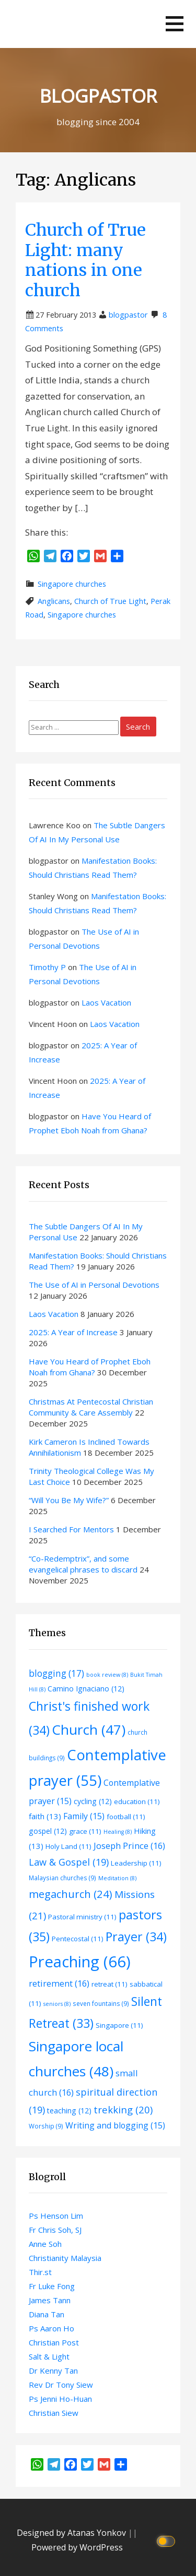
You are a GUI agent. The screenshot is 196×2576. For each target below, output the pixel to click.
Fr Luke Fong (52, 2286)
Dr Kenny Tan (53, 2370)
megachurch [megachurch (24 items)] (70, 1893)
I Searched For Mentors (71, 1529)
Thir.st (40, 2272)
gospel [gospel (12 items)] (48, 1831)
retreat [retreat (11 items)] (109, 1984)
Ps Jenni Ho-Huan (60, 2398)
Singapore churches (72, 584)
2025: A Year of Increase (73, 1332)
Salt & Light (49, 2356)
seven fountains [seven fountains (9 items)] (101, 2003)
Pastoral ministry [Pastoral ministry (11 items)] (82, 1916)
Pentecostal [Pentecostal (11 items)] (77, 1938)
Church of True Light (110, 601)
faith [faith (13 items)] (45, 1816)
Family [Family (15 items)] (84, 1816)
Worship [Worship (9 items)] (46, 2126)
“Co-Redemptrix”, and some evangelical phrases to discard (83, 1564)
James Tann (50, 2300)
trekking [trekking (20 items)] (123, 2109)
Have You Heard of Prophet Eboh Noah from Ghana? (90, 1366)
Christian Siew (53, 2413)
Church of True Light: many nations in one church (85, 260)
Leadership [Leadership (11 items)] (136, 1863)
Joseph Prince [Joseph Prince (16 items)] (129, 1846)
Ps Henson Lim (56, 2215)
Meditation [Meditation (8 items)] (117, 1878)
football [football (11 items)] (126, 1816)
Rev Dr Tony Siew (61, 2384)
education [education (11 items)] (137, 1801)
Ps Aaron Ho (51, 2328)
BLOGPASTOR (98, 95)
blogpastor (128, 315)
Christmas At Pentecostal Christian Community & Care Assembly (91, 1407)
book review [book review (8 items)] (107, 1674)
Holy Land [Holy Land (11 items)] (68, 1846)
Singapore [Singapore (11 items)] (119, 2025)
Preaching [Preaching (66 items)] (80, 1961)
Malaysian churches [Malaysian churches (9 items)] (62, 1877)
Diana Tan (46, 2314)
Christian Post (54, 2342)
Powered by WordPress (77, 2547)
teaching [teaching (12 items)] (69, 2110)
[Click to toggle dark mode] (167, 2540)
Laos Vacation (106, 1002)
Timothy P (47, 967)
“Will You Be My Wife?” (69, 1500)
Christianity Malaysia (65, 2258)
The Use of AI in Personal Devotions (94, 1284)
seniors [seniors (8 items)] (57, 2003)
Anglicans (54, 601)
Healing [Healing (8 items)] (117, 1831)
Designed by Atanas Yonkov (72, 2532)
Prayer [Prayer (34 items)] (136, 1936)
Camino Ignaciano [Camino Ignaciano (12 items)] (86, 1689)
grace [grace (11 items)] (85, 1831)
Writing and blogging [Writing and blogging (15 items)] (115, 2125)
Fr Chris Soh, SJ (55, 2229)
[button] (174, 24)
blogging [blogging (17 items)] (56, 1673)
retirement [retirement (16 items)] (59, 1983)
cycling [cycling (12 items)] (93, 1801)
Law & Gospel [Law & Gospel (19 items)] (69, 1862)
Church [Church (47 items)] (88, 1729)
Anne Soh (45, 2244)
